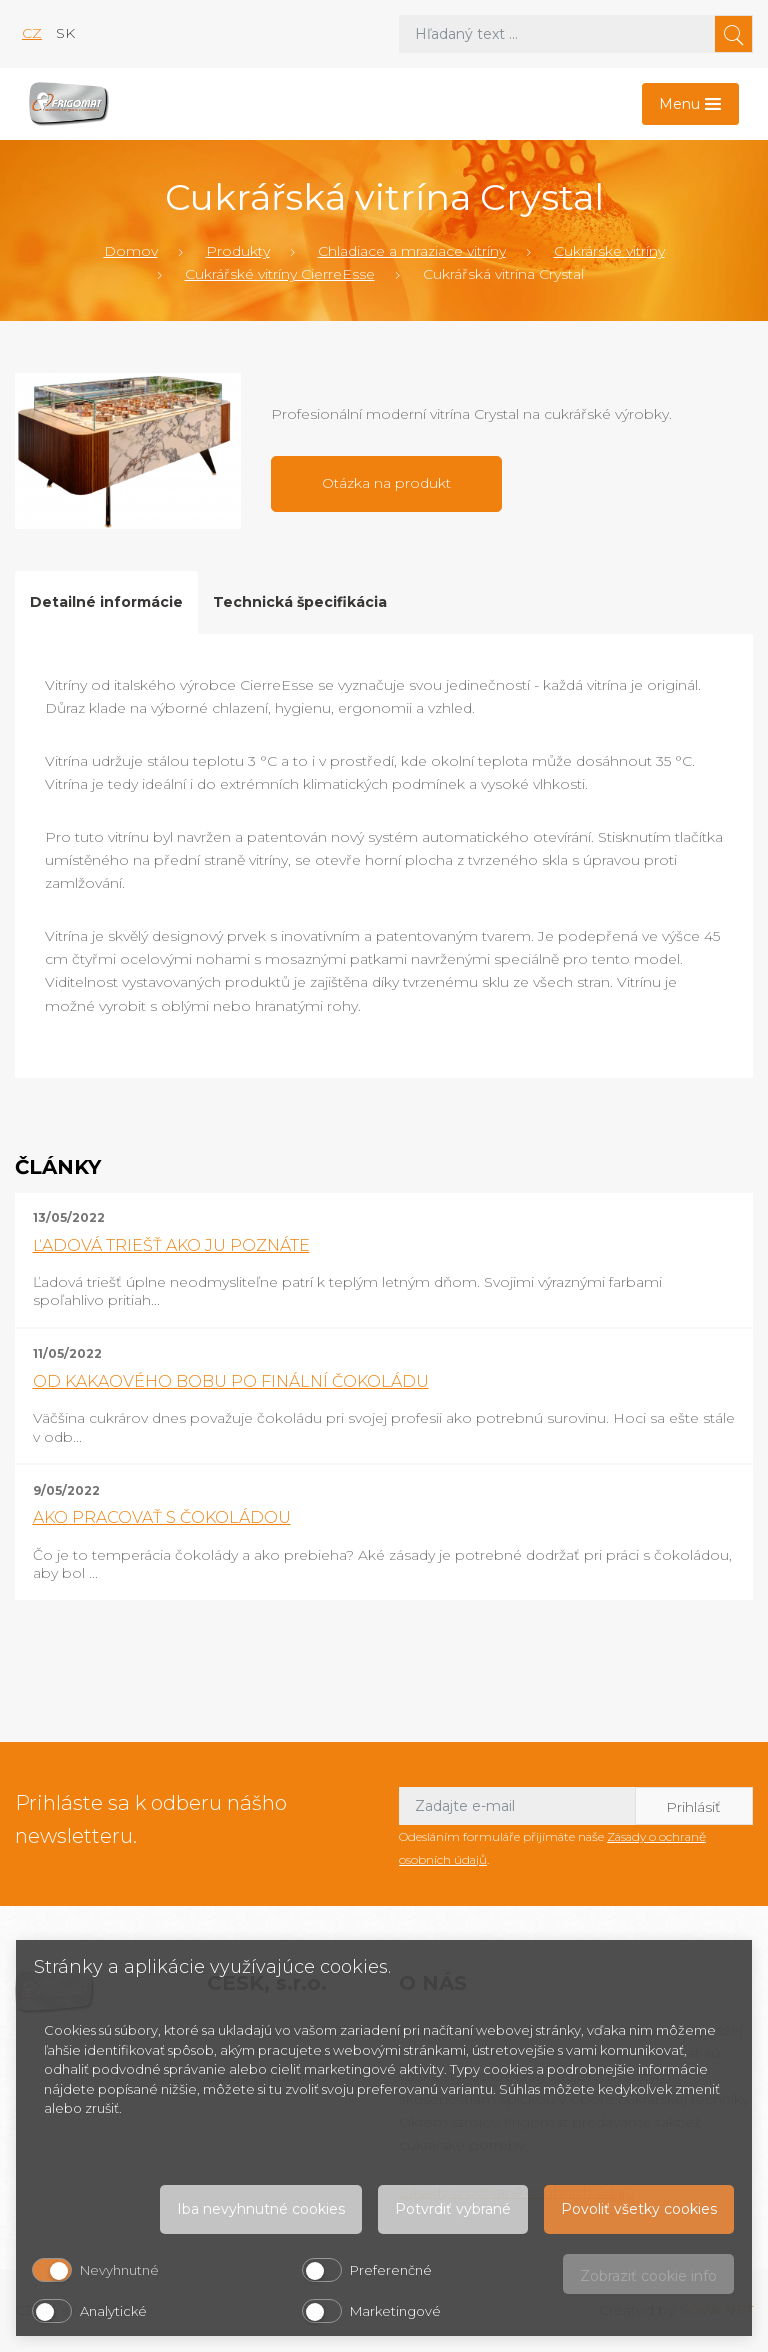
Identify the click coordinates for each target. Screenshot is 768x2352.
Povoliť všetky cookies (639, 2209)
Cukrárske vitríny (609, 251)
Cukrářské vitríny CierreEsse (280, 274)
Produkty (238, 251)
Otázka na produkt (386, 483)
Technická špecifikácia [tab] (300, 602)
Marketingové (395, 2311)
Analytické (113, 2311)
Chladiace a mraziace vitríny (412, 251)
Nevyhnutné (119, 2270)
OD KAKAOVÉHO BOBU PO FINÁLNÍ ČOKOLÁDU (231, 1381)
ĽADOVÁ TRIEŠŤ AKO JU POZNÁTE (171, 1245)
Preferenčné (391, 2270)
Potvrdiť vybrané (453, 2209)
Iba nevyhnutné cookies (261, 2209)
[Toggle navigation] (690, 104)
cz (32, 33)
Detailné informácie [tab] (106, 602)
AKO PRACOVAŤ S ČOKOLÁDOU (162, 1517)
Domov (131, 251)
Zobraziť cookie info (648, 2276)
